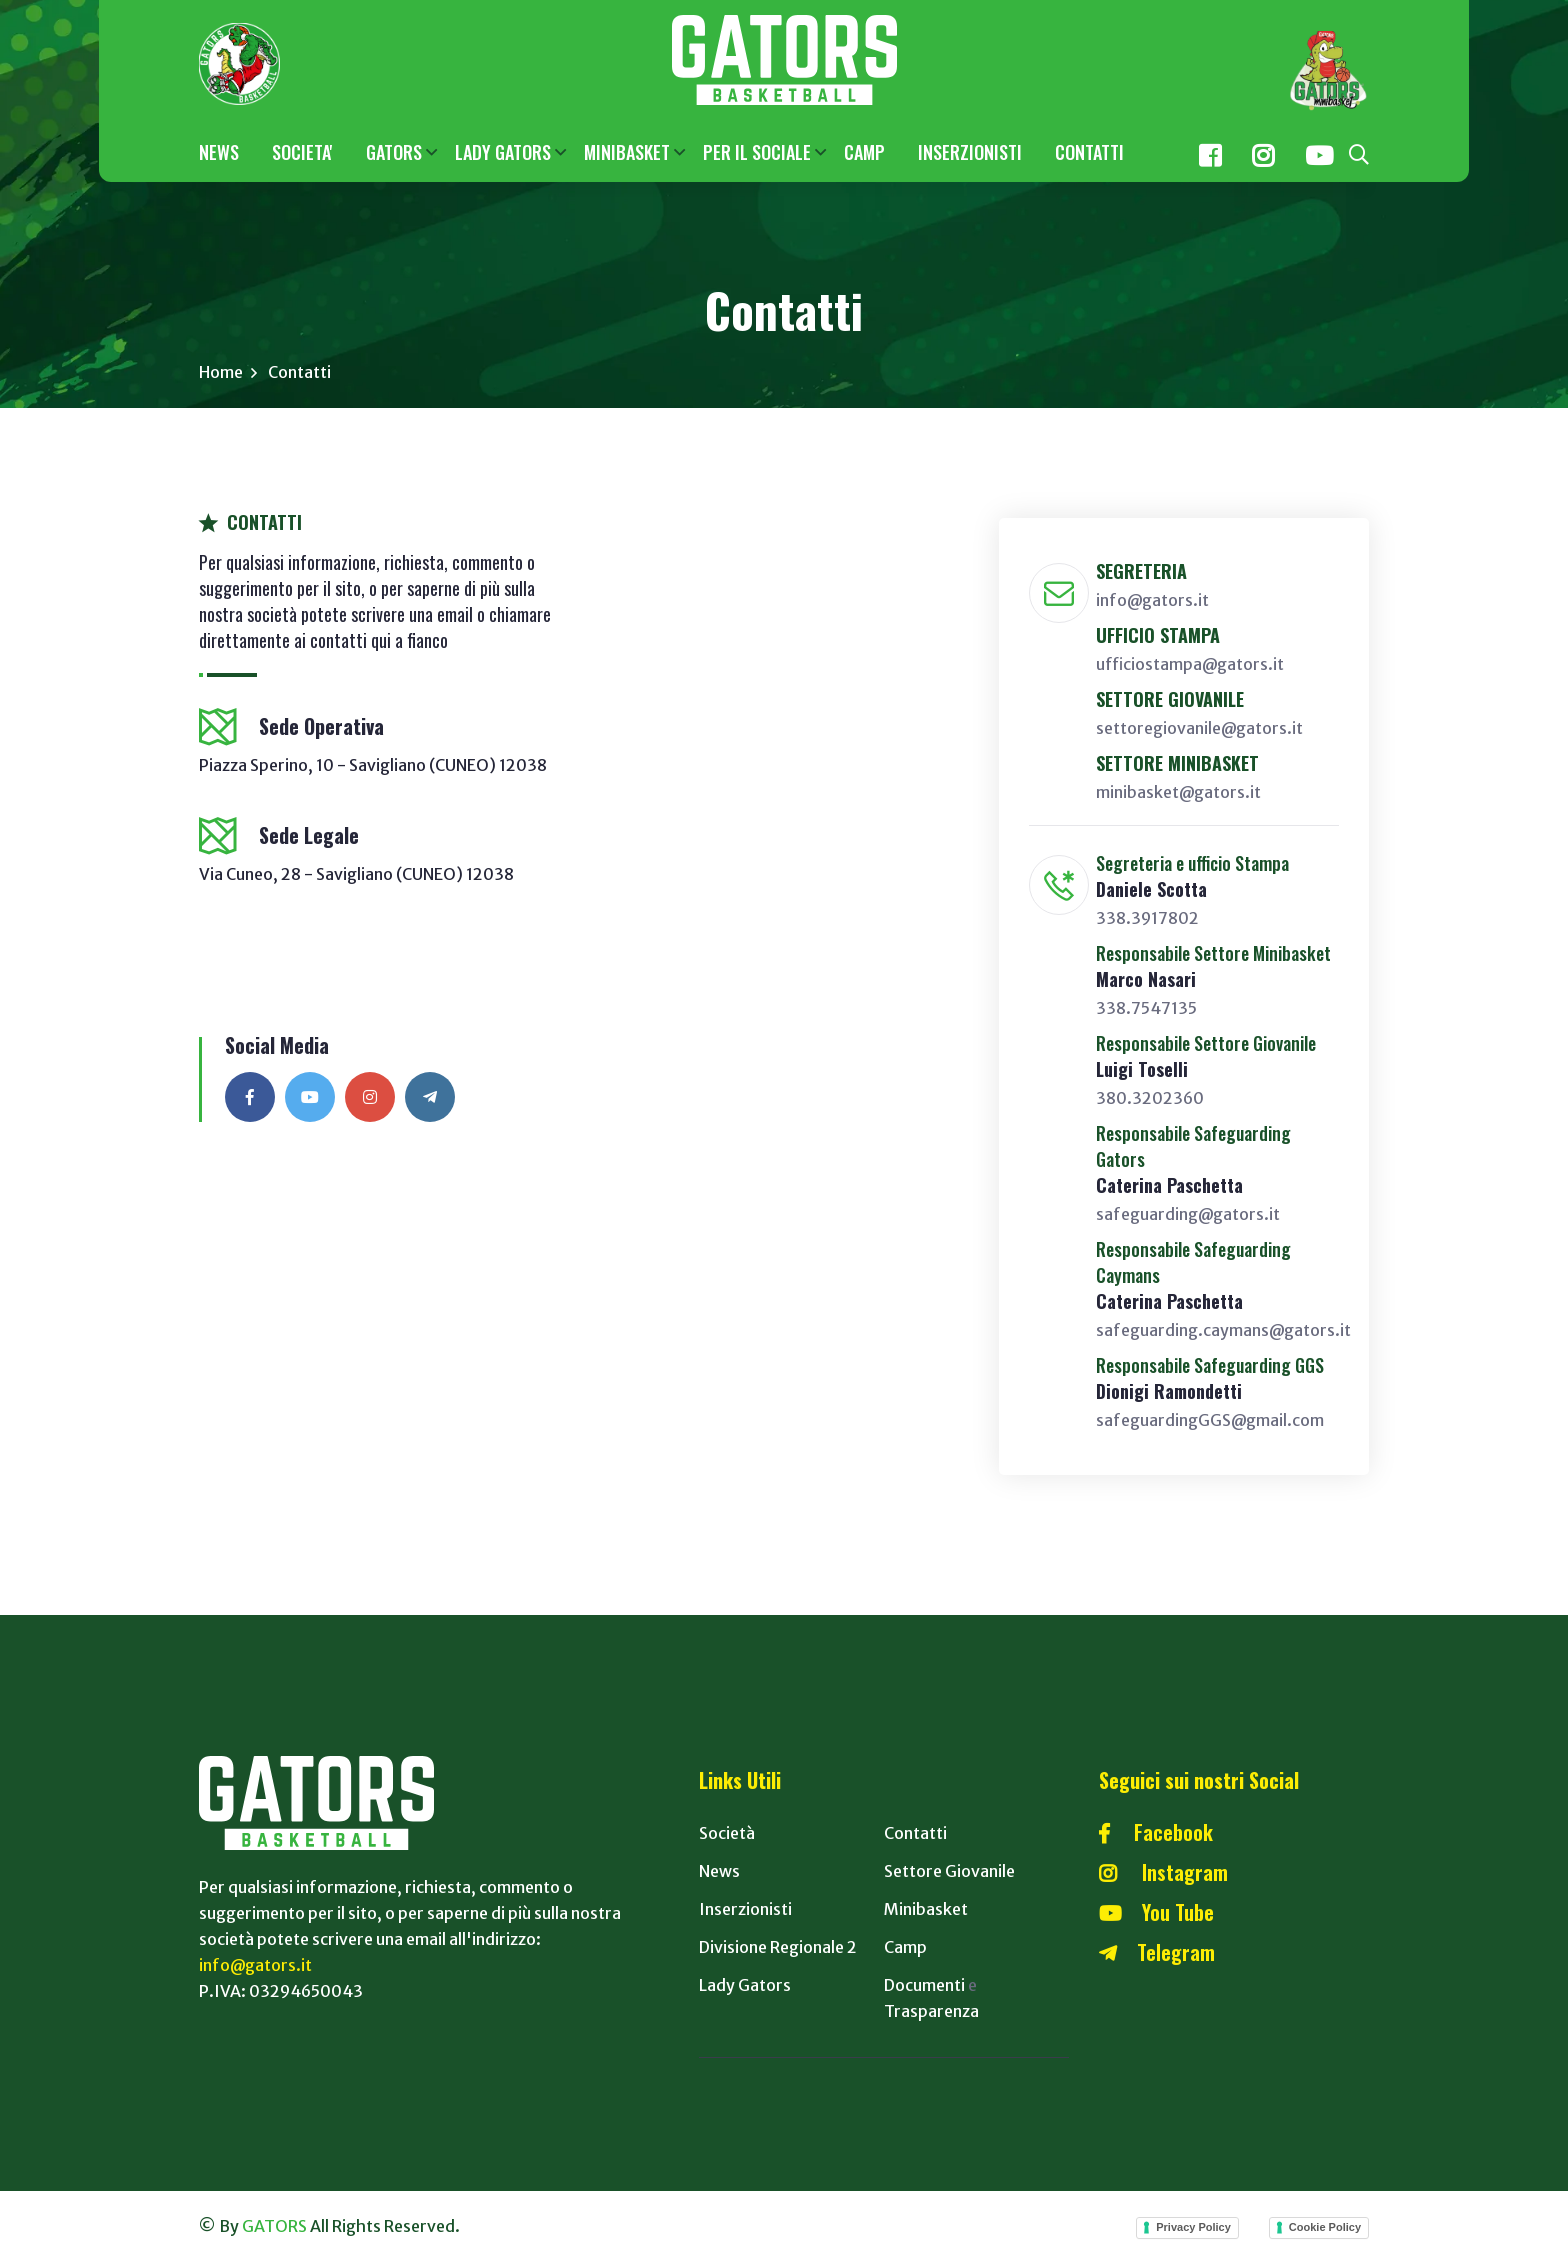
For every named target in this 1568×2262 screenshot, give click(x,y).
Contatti (915, 1834)
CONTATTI (1089, 152)
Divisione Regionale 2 (778, 1948)
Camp (905, 1948)
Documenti (924, 1986)
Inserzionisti (745, 1910)
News (719, 1872)
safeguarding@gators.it (1188, 1215)
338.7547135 (1146, 1009)
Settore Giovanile (949, 1872)
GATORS (394, 152)
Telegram (1157, 1953)
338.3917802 (1147, 919)
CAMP (864, 152)
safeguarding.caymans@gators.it (1223, 1331)
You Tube (1156, 1913)
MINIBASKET (627, 152)
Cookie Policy (1325, 2228)
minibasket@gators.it (1178, 793)
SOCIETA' (302, 152)
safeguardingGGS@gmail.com (1210, 1421)
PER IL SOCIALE (757, 152)
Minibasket (926, 1910)
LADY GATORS (503, 152)
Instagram (1163, 1873)
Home (221, 373)
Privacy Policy (1193, 2228)
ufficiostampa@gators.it (1190, 665)
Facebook (1156, 1833)
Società (727, 1834)
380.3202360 (1150, 1099)
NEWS (219, 152)
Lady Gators (745, 1986)
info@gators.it (1152, 601)
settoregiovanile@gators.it (1199, 729)
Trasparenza (931, 2012)
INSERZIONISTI (970, 152)
